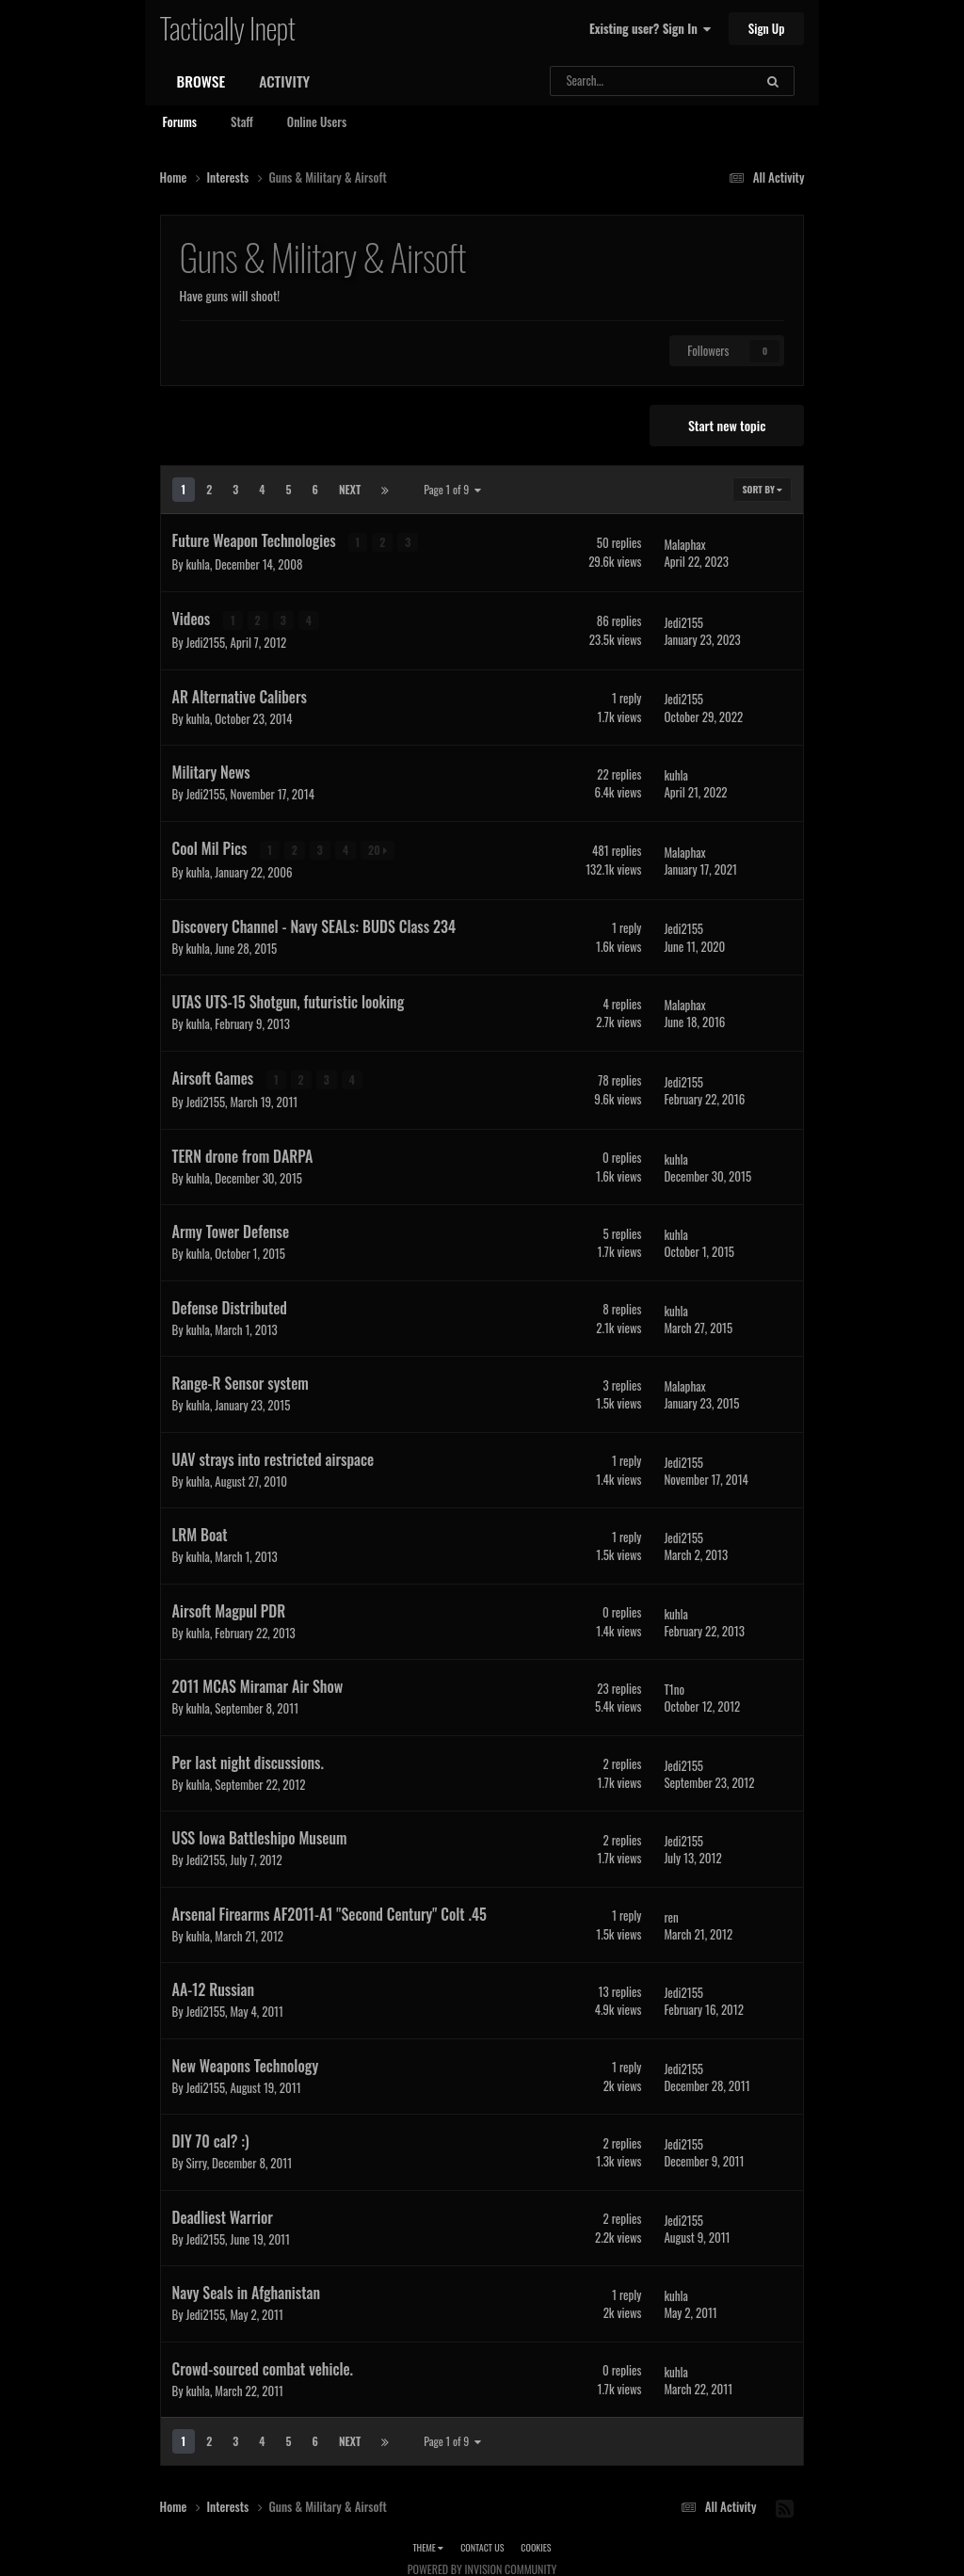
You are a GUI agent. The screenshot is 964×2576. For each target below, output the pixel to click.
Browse (201, 81)
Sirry (195, 2160)
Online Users (316, 121)
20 (377, 849)
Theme (427, 2545)
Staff (242, 121)
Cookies (536, 2545)
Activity (284, 81)
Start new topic (726, 425)
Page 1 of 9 (452, 489)
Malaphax (684, 543)
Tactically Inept (228, 27)
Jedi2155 (205, 641)
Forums (180, 121)
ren (671, 1914)
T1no (674, 1687)
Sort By (762, 489)
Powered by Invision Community (482, 2567)
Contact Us (482, 2545)
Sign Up (766, 28)
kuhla (197, 564)
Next (350, 489)
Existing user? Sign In (650, 28)
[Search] (611, 81)
